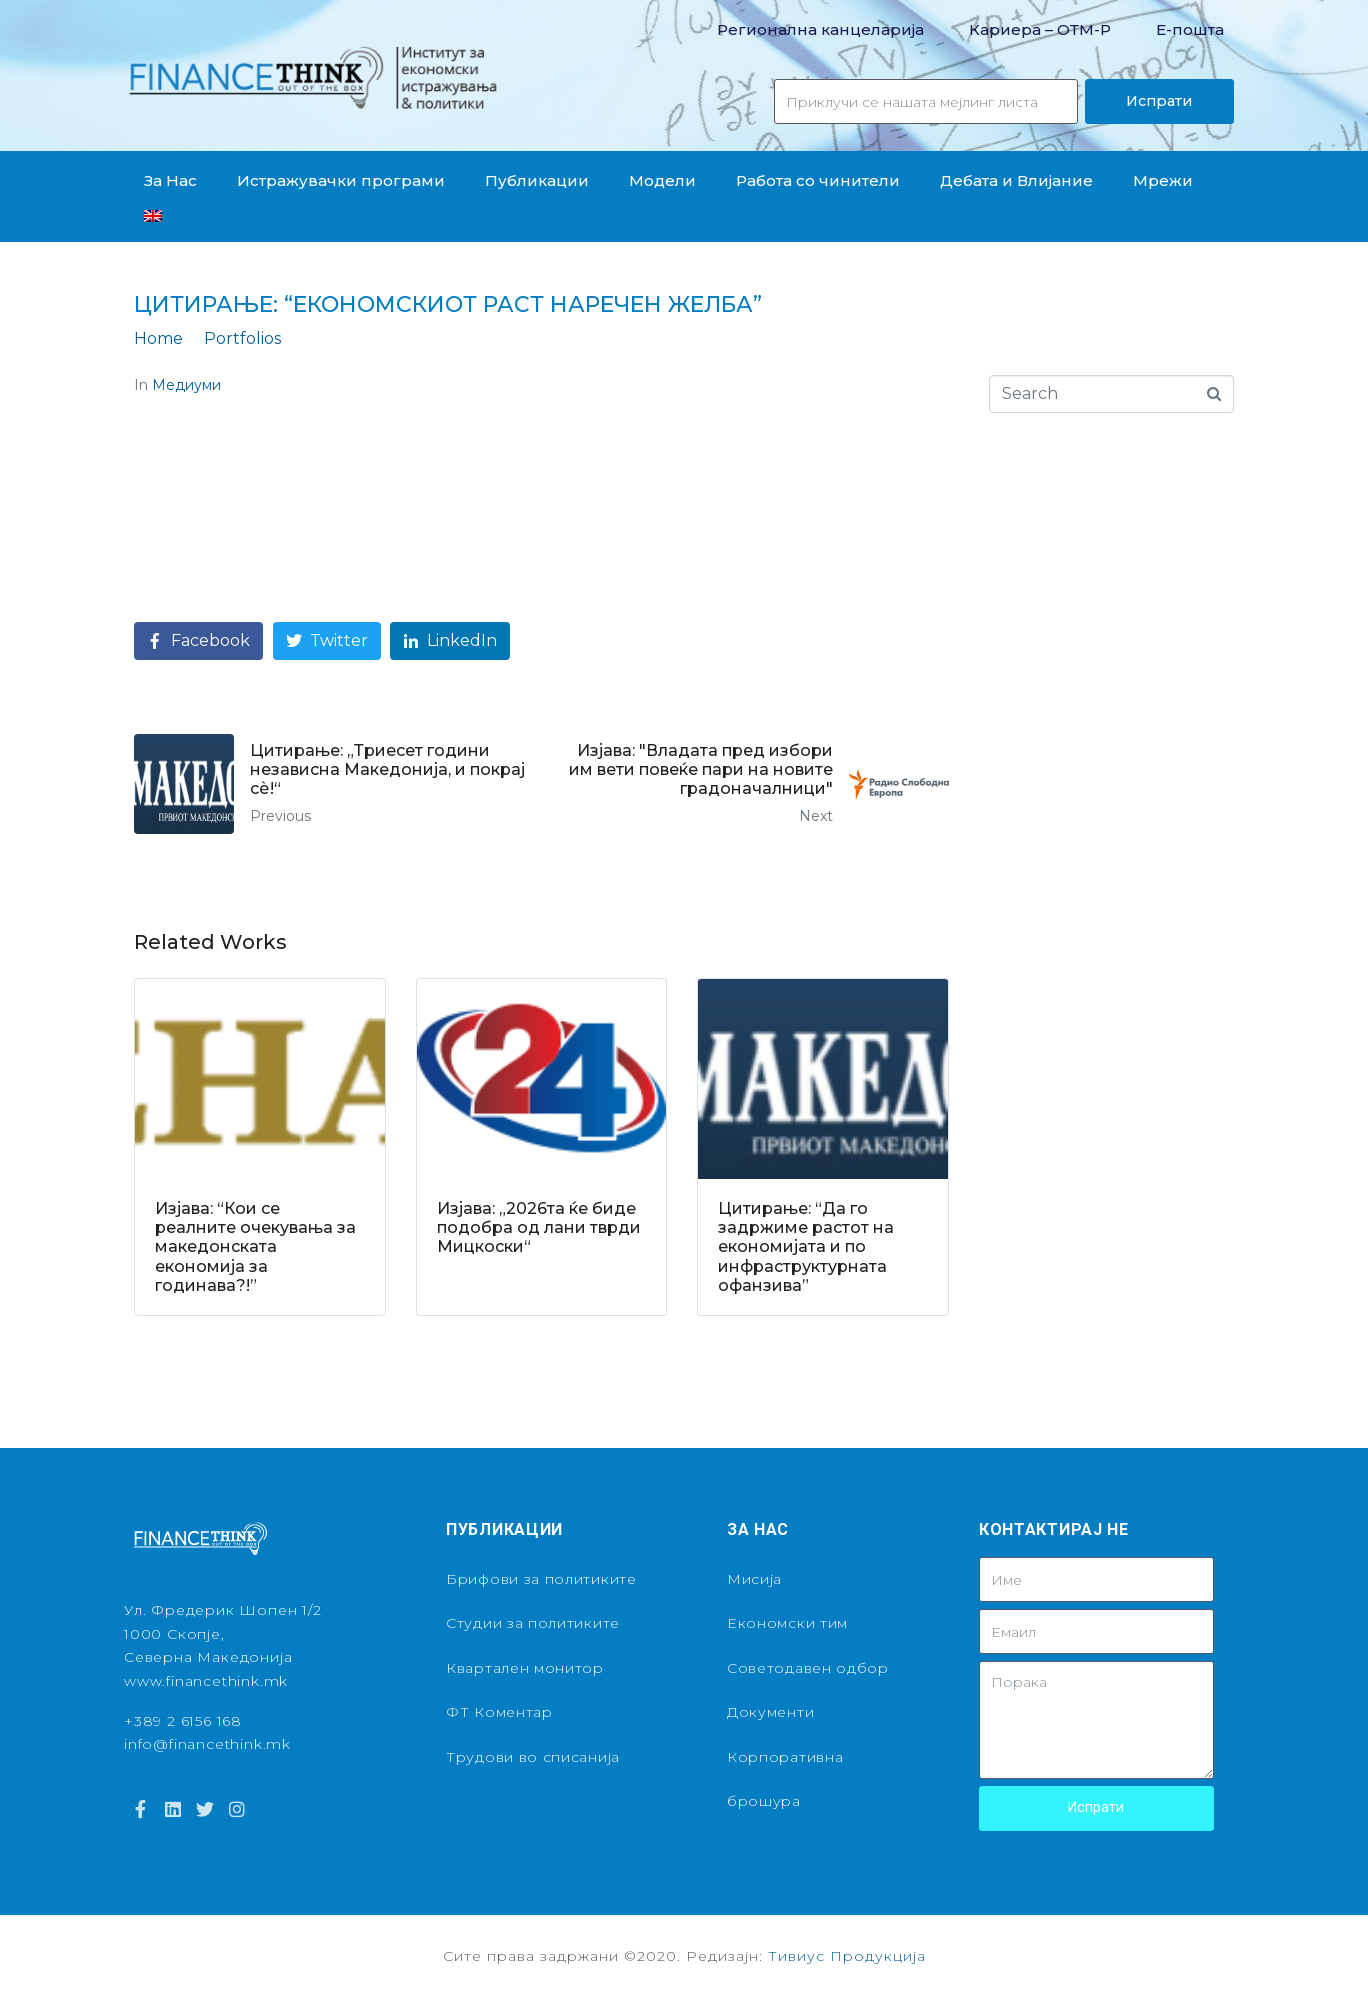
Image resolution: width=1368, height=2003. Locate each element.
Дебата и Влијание (1016, 180)
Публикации (537, 180)
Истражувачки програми (341, 180)
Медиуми (186, 385)
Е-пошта (1190, 29)
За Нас (170, 180)
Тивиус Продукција (847, 1956)
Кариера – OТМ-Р (1040, 29)
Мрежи (1163, 180)
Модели (662, 180)
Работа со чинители (818, 180)
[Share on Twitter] (327, 641)
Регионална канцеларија (820, 29)
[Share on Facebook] (198, 641)
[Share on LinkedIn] (450, 641)
